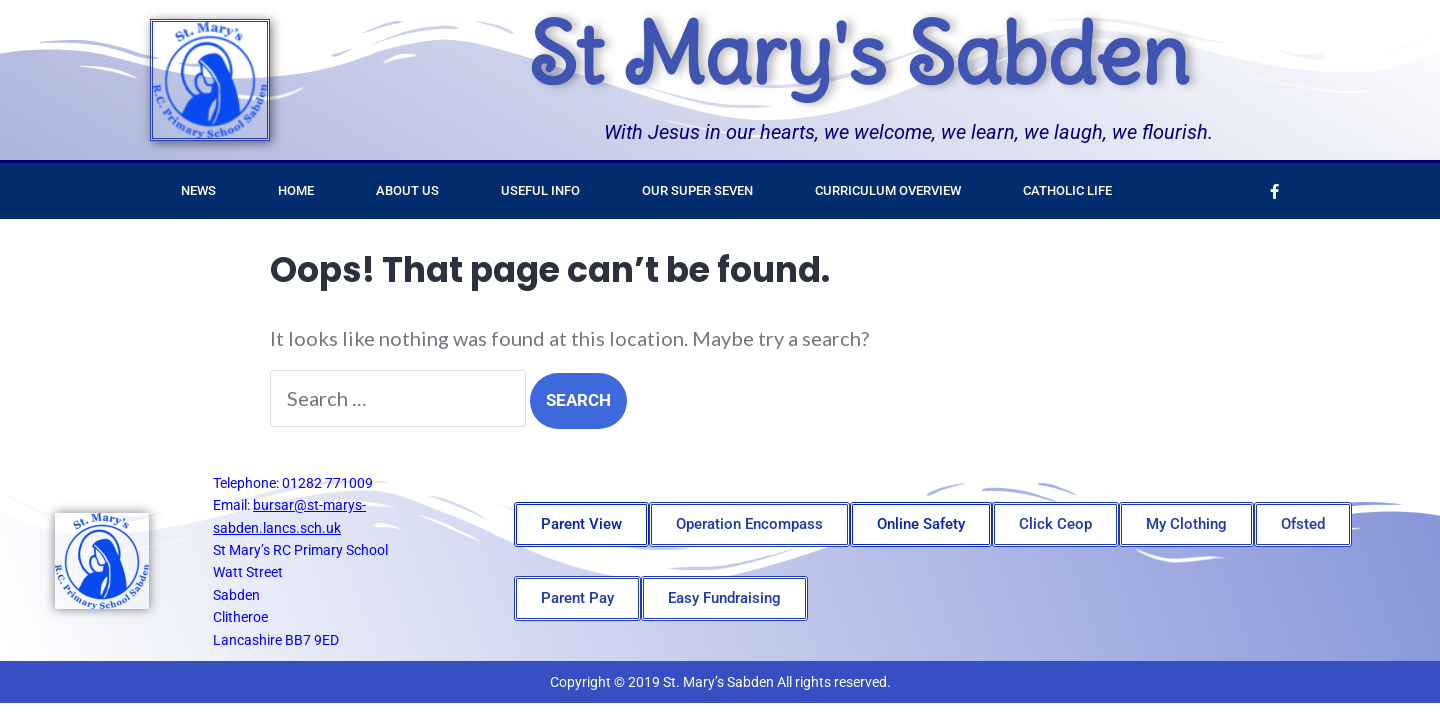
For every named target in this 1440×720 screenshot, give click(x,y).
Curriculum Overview (888, 190)
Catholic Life (1067, 190)
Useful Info (540, 190)
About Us (407, 190)
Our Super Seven (697, 190)
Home (296, 190)
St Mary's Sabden (858, 54)
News (198, 190)
